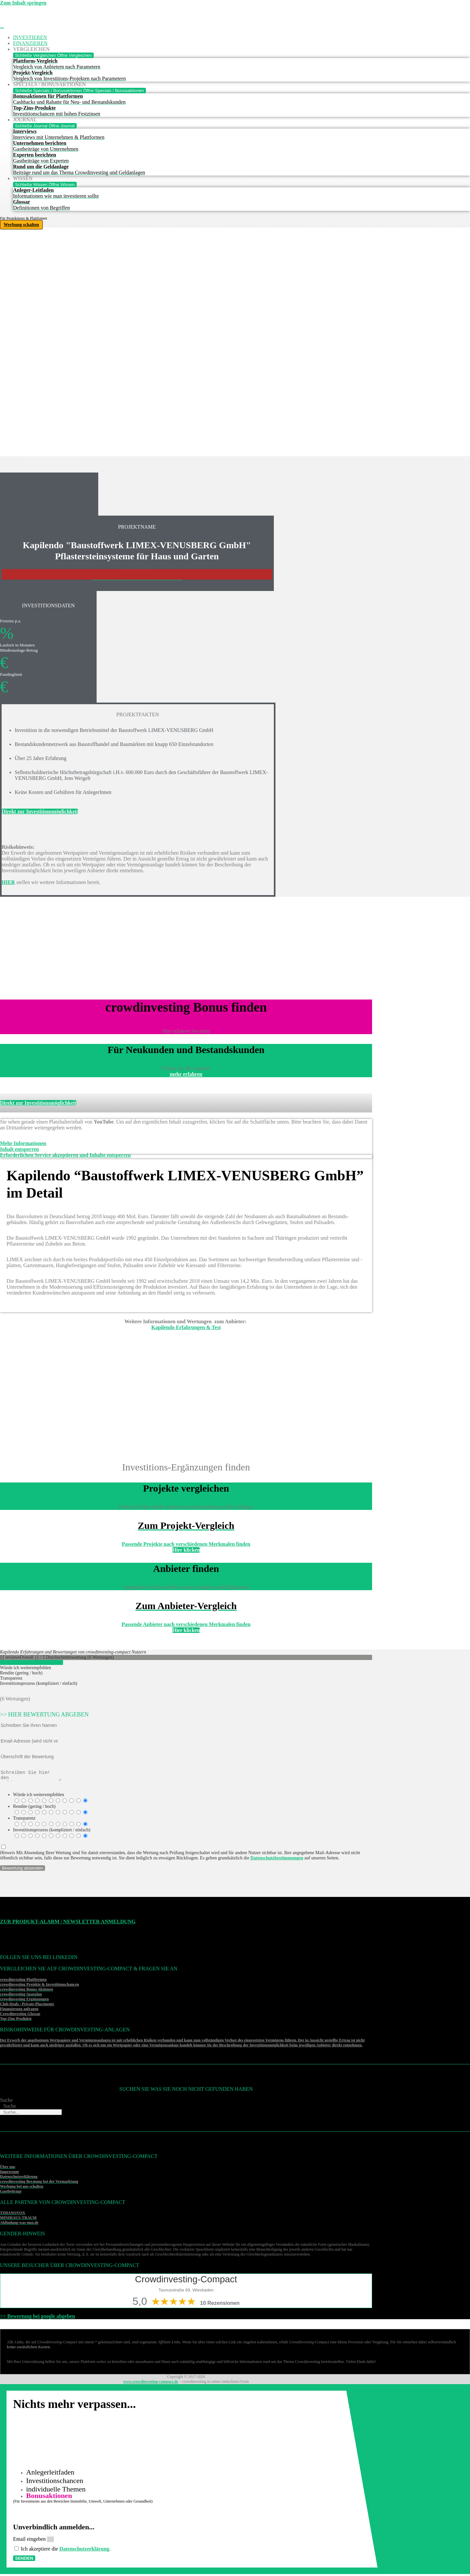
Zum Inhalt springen (23, 3)
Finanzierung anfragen (19, 2011)
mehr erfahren (186, 1074)
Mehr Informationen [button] (23, 1143)
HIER (8, 882)
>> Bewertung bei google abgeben (37, 2318)
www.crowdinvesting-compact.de (150, 2383)
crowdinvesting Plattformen (23, 1981)
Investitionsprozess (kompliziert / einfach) (51, 1831)
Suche (6, 2102)
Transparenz (24, 1820)
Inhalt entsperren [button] (19, 1149)
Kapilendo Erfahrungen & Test (186, 1327)
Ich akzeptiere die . (66, 2550)
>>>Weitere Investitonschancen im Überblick (136, 579)
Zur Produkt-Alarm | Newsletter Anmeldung (67, 1923)
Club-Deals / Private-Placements (27, 2006)
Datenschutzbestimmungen (276, 1859)
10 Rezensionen (220, 2305)
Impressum (9, 2173)
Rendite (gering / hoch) (34, 1808)
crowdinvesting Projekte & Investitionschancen (39, 1986)
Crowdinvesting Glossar (20, 2015)
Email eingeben (30, 2541)
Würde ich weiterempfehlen (38, 1796)
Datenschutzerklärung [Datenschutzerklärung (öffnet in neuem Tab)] (84, 2550)
